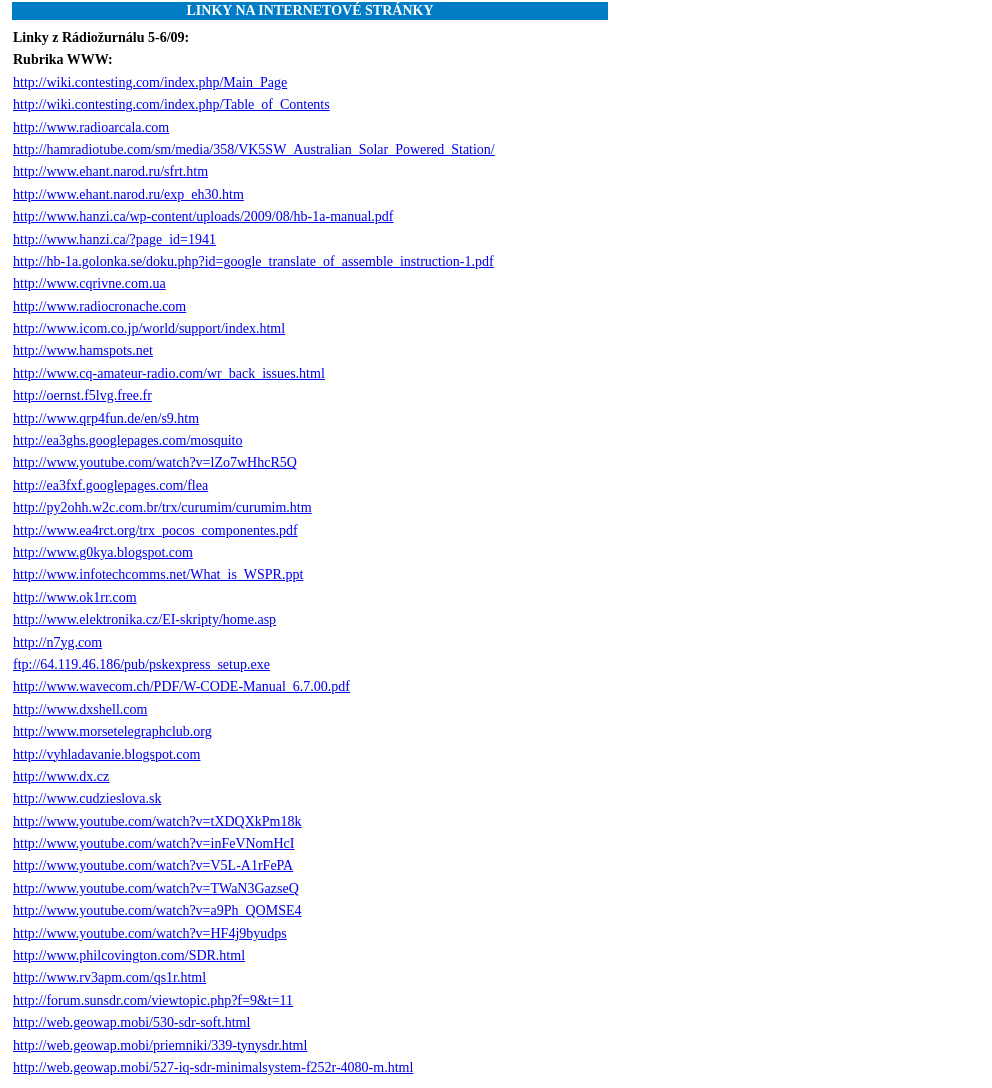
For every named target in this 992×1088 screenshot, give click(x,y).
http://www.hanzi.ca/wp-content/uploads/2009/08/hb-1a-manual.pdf (203, 216)
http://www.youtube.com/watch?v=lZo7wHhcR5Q (155, 462)
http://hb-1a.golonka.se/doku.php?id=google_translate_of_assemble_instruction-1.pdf (253, 261)
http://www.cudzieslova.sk (87, 798)
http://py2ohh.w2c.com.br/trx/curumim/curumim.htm (162, 507)
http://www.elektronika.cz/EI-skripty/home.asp (144, 619)
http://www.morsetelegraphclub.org (112, 731)
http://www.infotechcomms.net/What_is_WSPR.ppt (158, 574)
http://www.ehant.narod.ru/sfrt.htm (110, 171)
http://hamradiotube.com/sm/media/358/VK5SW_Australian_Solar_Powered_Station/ (254, 149)
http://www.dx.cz (61, 776)
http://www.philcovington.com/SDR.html (129, 955)
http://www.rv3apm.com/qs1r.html (109, 977)
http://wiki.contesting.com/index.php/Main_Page (150, 82)
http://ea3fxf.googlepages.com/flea (110, 485)
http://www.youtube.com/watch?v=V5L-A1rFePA (153, 865)
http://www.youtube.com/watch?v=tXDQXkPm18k (157, 821)
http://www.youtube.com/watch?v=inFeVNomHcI (154, 843)
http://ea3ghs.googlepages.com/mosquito (127, 440)
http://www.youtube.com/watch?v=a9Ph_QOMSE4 (157, 910)
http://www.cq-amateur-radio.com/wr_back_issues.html (169, 373)
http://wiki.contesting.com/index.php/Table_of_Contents (171, 104)
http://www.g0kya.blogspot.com (103, 552)
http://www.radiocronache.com (99, 306)
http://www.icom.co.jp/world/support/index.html (149, 328)
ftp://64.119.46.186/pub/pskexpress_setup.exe (141, 664)
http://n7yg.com (57, 642)
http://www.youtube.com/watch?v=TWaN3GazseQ (156, 888)
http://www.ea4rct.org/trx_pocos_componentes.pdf (155, 530)
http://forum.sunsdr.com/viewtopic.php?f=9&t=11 (153, 1000)
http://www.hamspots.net (83, 350)
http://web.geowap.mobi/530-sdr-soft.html (131, 1022)
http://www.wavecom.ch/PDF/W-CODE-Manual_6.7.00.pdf (181, 686)
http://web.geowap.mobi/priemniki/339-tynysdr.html (160, 1045)
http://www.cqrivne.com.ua (89, 283)
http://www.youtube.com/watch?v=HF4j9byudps (150, 933)
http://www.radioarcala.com (91, 127)
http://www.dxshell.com (80, 709)
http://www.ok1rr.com (75, 597)
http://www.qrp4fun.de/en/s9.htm (106, 418)
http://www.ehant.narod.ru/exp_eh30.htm (128, 194)
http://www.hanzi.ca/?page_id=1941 (114, 239)
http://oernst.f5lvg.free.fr (82, 395)
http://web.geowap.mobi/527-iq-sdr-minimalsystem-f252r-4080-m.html (213, 1067)
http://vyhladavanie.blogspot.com (106, 754)
